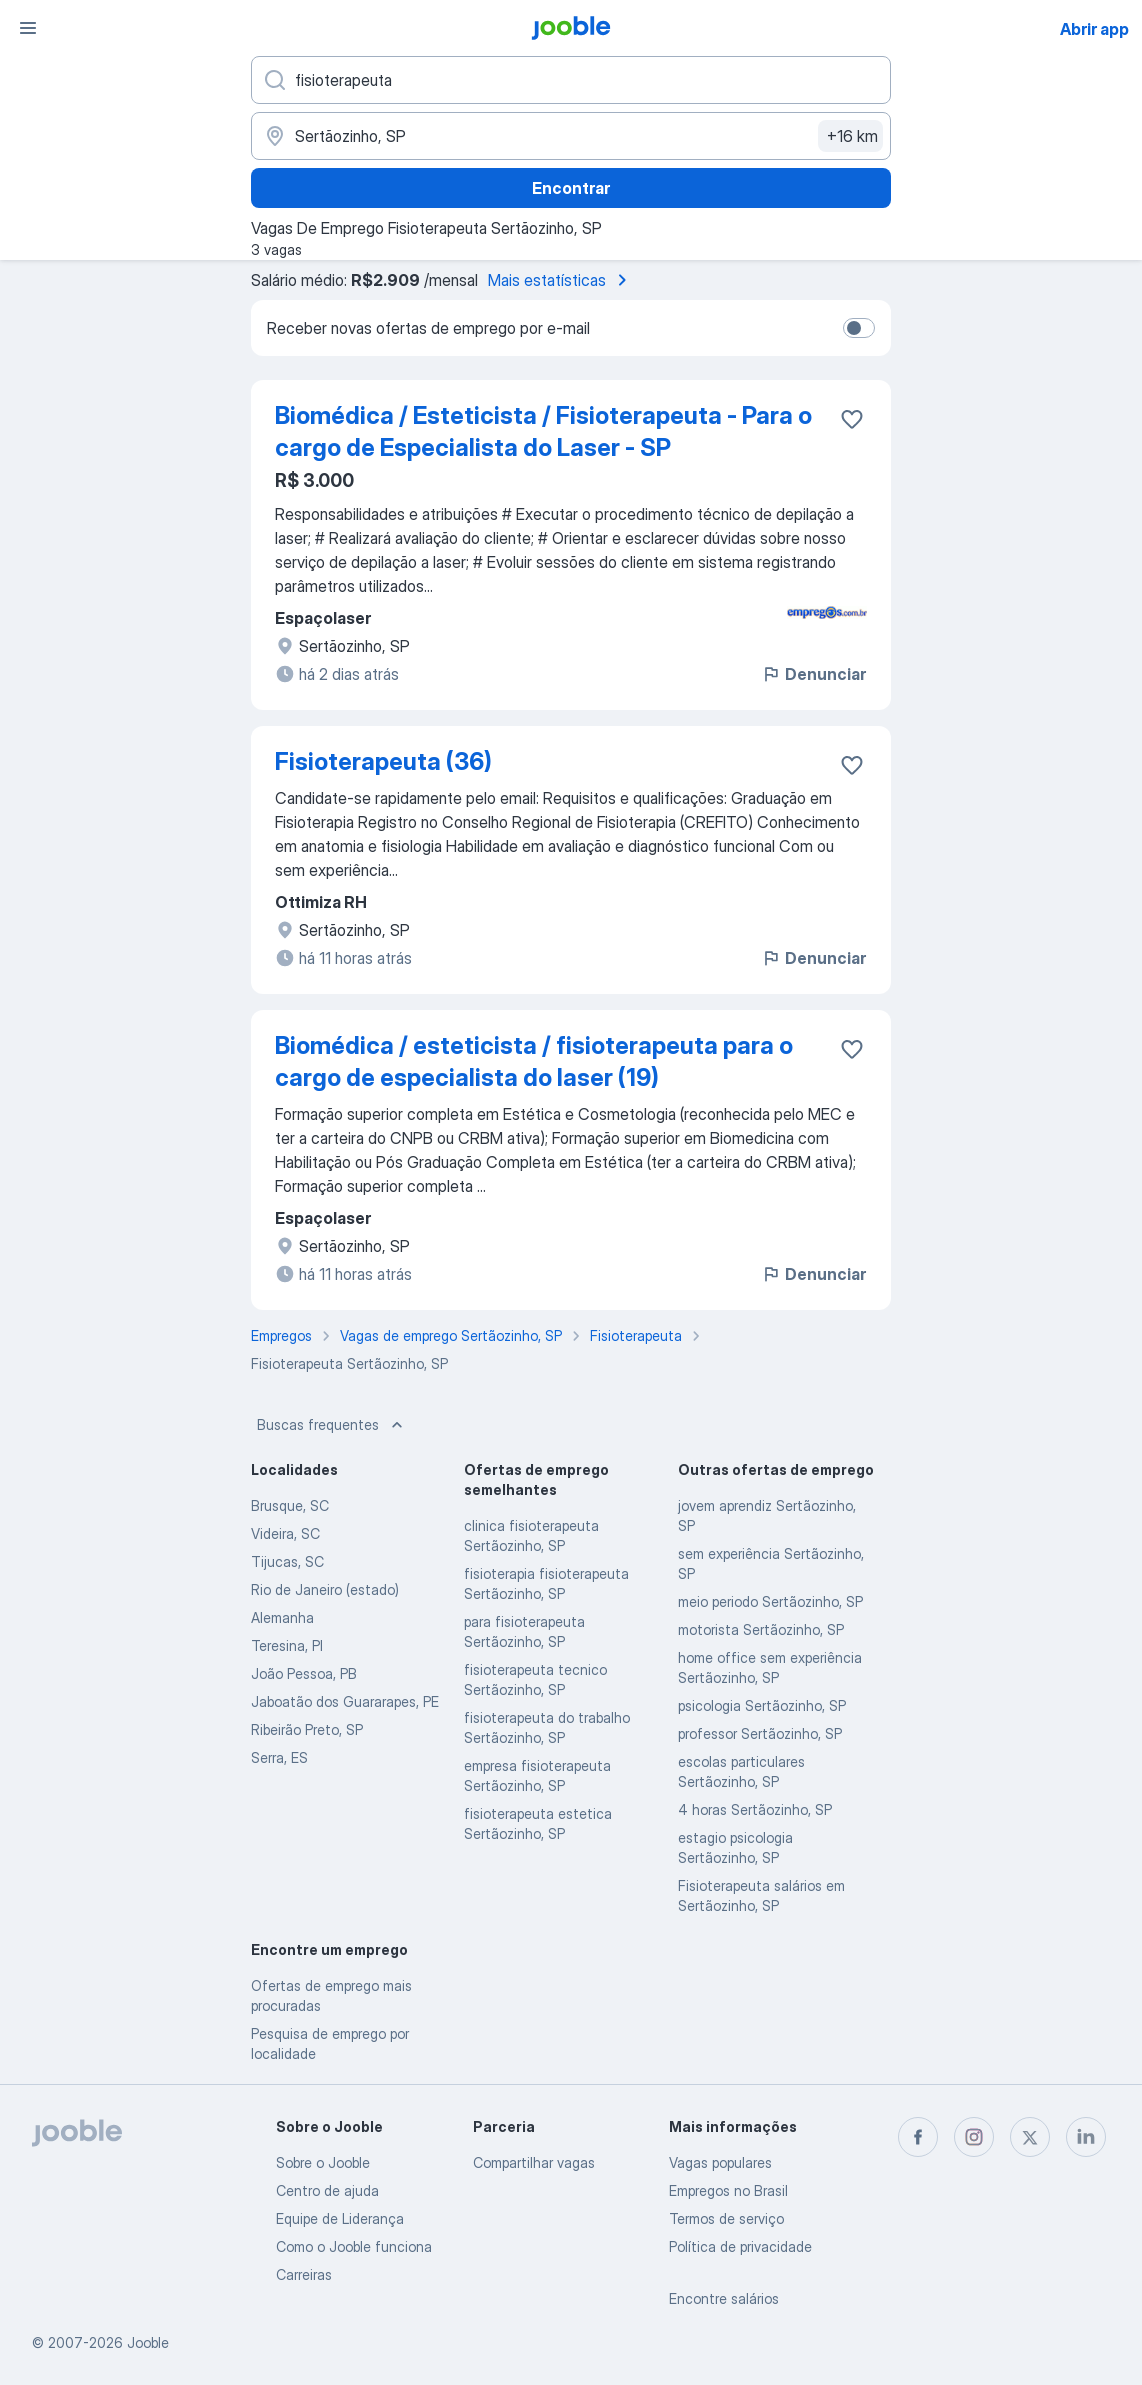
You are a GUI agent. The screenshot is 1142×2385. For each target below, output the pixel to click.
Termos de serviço (726, 2218)
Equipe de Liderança (340, 2218)
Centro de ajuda (327, 2190)
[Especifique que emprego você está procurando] (571, 80)
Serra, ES (279, 1757)
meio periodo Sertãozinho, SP (770, 1601)
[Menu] (28, 28)
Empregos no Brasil (728, 2190)
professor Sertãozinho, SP (760, 1733)
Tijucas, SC (287, 1561)
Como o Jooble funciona (354, 2246)
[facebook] (918, 2137)
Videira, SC (285, 1533)
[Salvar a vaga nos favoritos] (852, 419)
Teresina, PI (287, 1645)
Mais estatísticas (561, 280)
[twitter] (1030, 2137)
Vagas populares (720, 2162)
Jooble (148, 2342)
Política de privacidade (740, 2246)
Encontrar (571, 188)
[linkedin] (1086, 2137)
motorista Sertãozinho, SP (761, 1629)
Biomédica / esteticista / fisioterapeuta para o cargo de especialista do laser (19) (534, 1061)
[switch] (859, 328)
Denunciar (813, 674)
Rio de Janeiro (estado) (325, 1589)
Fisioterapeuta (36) (383, 761)
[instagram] (974, 2137)
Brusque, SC (290, 1505)
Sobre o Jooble (323, 2162)
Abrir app (1094, 29)
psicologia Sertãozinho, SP (762, 1705)
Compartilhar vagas (534, 2162)
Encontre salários (724, 2298)
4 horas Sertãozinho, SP (755, 1809)
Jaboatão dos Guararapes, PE (345, 1701)
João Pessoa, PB (304, 1673)
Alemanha (282, 1617)
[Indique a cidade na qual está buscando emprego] (571, 136)
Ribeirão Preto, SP (307, 1729)
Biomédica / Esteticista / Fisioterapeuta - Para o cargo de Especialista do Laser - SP (543, 431)
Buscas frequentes (332, 1425)
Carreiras (304, 2274)
